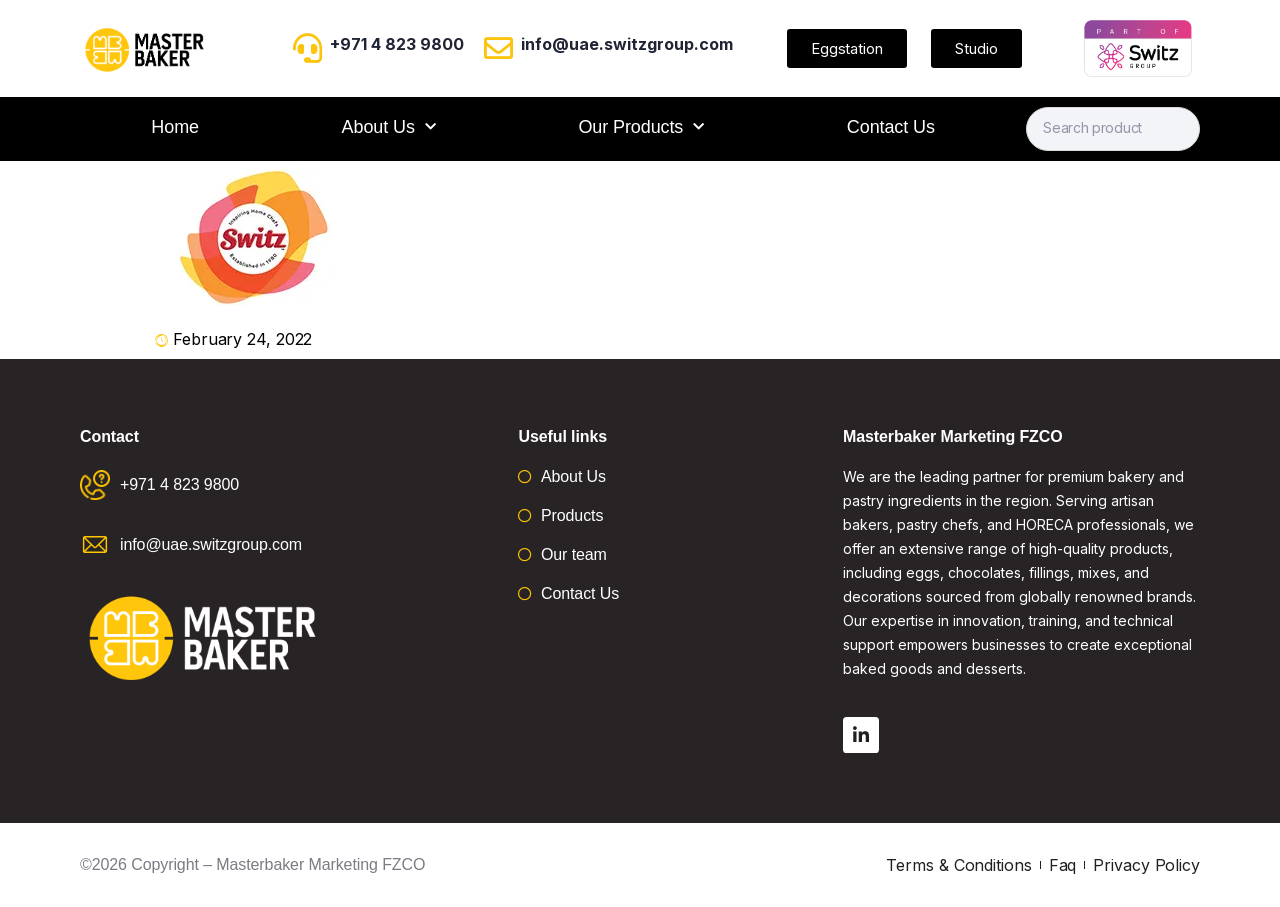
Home (175, 127)
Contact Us (891, 127)
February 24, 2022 (242, 339)
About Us (389, 127)
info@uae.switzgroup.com (627, 44)
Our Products (641, 127)
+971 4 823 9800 (397, 44)
